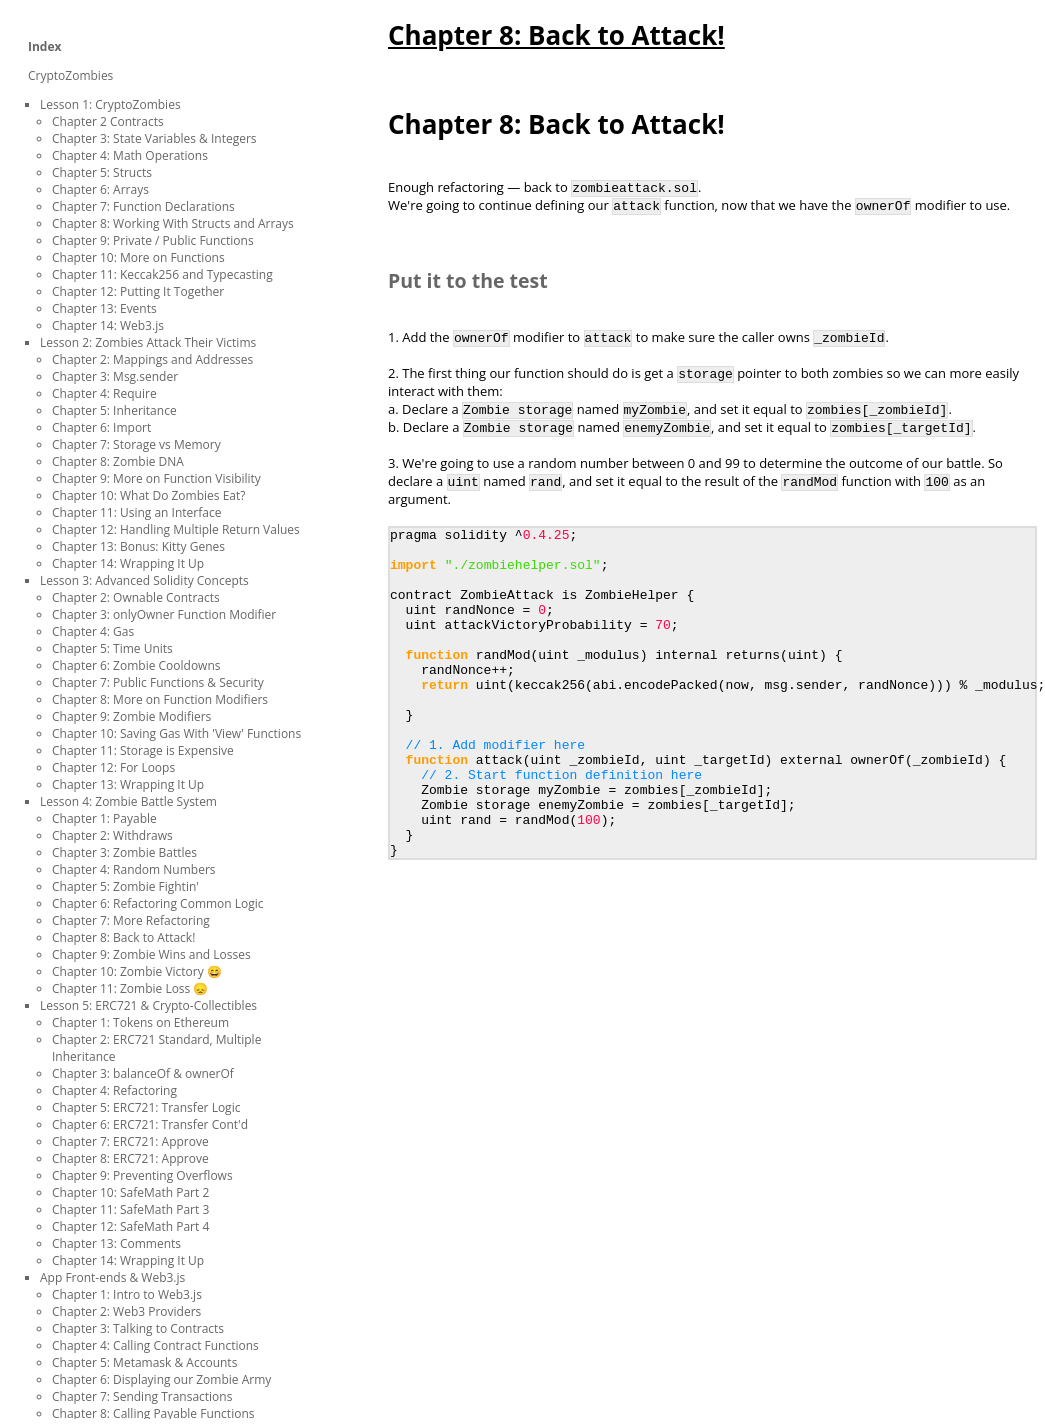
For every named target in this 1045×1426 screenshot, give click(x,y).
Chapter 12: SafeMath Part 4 (130, 1226)
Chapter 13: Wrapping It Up (128, 784)
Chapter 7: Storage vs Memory (136, 444)
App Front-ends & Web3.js (112, 1277)
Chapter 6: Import (101, 427)
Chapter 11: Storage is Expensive (143, 750)
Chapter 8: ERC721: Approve (130, 1158)
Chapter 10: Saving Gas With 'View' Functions (176, 733)
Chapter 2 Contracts (108, 121)
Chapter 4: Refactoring (114, 1090)
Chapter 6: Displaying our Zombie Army (161, 1379)
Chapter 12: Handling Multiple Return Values (176, 529)
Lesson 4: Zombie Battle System (128, 801)
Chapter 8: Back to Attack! (123, 937)
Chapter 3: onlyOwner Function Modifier (164, 614)
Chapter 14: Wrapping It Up (128, 563)
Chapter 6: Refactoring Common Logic (158, 903)
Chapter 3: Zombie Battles (124, 852)
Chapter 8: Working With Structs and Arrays (173, 223)
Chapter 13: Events (104, 308)
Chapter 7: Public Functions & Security (158, 682)
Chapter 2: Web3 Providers (126, 1311)
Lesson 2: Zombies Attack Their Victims (148, 342)
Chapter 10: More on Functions (138, 257)
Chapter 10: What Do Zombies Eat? (148, 495)
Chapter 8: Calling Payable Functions (153, 1413)
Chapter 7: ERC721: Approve (130, 1141)
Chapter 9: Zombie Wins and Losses (151, 954)
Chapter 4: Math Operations (130, 155)
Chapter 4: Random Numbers (134, 869)
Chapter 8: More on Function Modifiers (160, 699)
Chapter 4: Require (104, 393)
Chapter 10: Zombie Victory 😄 (137, 971)
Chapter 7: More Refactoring (131, 920)
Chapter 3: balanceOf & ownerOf (143, 1073)
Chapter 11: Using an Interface (136, 512)
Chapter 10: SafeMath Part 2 (130, 1192)
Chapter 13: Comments (116, 1243)
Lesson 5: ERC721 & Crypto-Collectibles (148, 1005)
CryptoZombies (70, 75)
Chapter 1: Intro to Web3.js (127, 1294)
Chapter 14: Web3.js (108, 325)
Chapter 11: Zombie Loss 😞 (130, 988)
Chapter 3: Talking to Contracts (138, 1328)
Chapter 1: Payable (104, 818)
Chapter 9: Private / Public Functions (153, 240)
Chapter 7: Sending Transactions (142, 1396)
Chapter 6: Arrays (100, 189)
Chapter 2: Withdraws (112, 835)
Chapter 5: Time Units (112, 648)
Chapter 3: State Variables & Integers (154, 138)
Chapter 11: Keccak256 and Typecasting (162, 274)
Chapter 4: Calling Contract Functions (155, 1345)
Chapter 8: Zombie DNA (118, 461)
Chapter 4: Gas (93, 631)
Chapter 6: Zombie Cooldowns (136, 665)
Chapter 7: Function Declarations (143, 206)
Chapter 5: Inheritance (114, 410)
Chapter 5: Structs (102, 172)
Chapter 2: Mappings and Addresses (152, 359)
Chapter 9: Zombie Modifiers (131, 716)
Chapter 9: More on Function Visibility (156, 478)
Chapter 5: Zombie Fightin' (125, 886)
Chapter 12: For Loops (113, 767)
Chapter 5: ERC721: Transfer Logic (146, 1107)
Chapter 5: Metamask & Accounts (144, 1362)
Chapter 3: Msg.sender (115, 376)
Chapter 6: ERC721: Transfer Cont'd (150, 1124)
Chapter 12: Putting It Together (138, 291)
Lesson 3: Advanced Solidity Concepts (144, 580)
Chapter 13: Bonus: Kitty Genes (138, 546)
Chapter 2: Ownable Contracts (136, 597)
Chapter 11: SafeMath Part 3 (130, 1209)
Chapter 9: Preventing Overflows (142, 1175)
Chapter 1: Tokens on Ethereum (140, 1022)
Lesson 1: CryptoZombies (110, 104)
